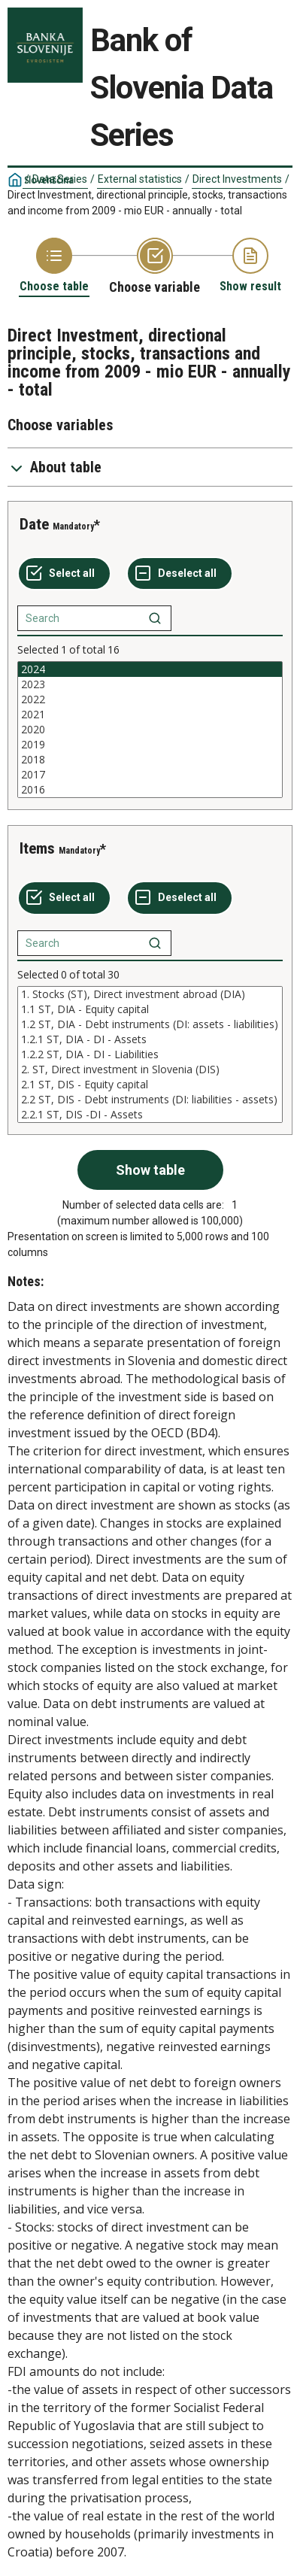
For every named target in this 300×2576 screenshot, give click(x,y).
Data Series (59, 179)
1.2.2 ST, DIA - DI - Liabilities (150, 1054)
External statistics (140, 179)
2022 (150, 699)
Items (37, 848)
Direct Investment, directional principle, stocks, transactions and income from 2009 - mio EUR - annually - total (147, 203)
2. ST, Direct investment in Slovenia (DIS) (150, 1069)
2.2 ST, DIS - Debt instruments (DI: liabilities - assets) (150, 1099)
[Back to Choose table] (54, 266)
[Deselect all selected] (179, 574)
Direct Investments (237, 179)
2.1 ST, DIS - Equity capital (150, 1084)
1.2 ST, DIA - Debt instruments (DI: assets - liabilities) (150, 1024)
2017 (150, 774)
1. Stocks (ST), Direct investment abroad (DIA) (150, 994)
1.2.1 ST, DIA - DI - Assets (150, 1039)
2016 (150, 789)
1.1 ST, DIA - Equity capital (150, 1009)
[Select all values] (64, 574)
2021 (150, 714)
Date (34, 524)
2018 (150, 759)
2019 (150, 744)
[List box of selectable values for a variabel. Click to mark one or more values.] (150, 729)
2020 (150, 729)
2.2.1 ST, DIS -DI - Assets (150, 1114)
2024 (150, 669)
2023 (150, 684)
